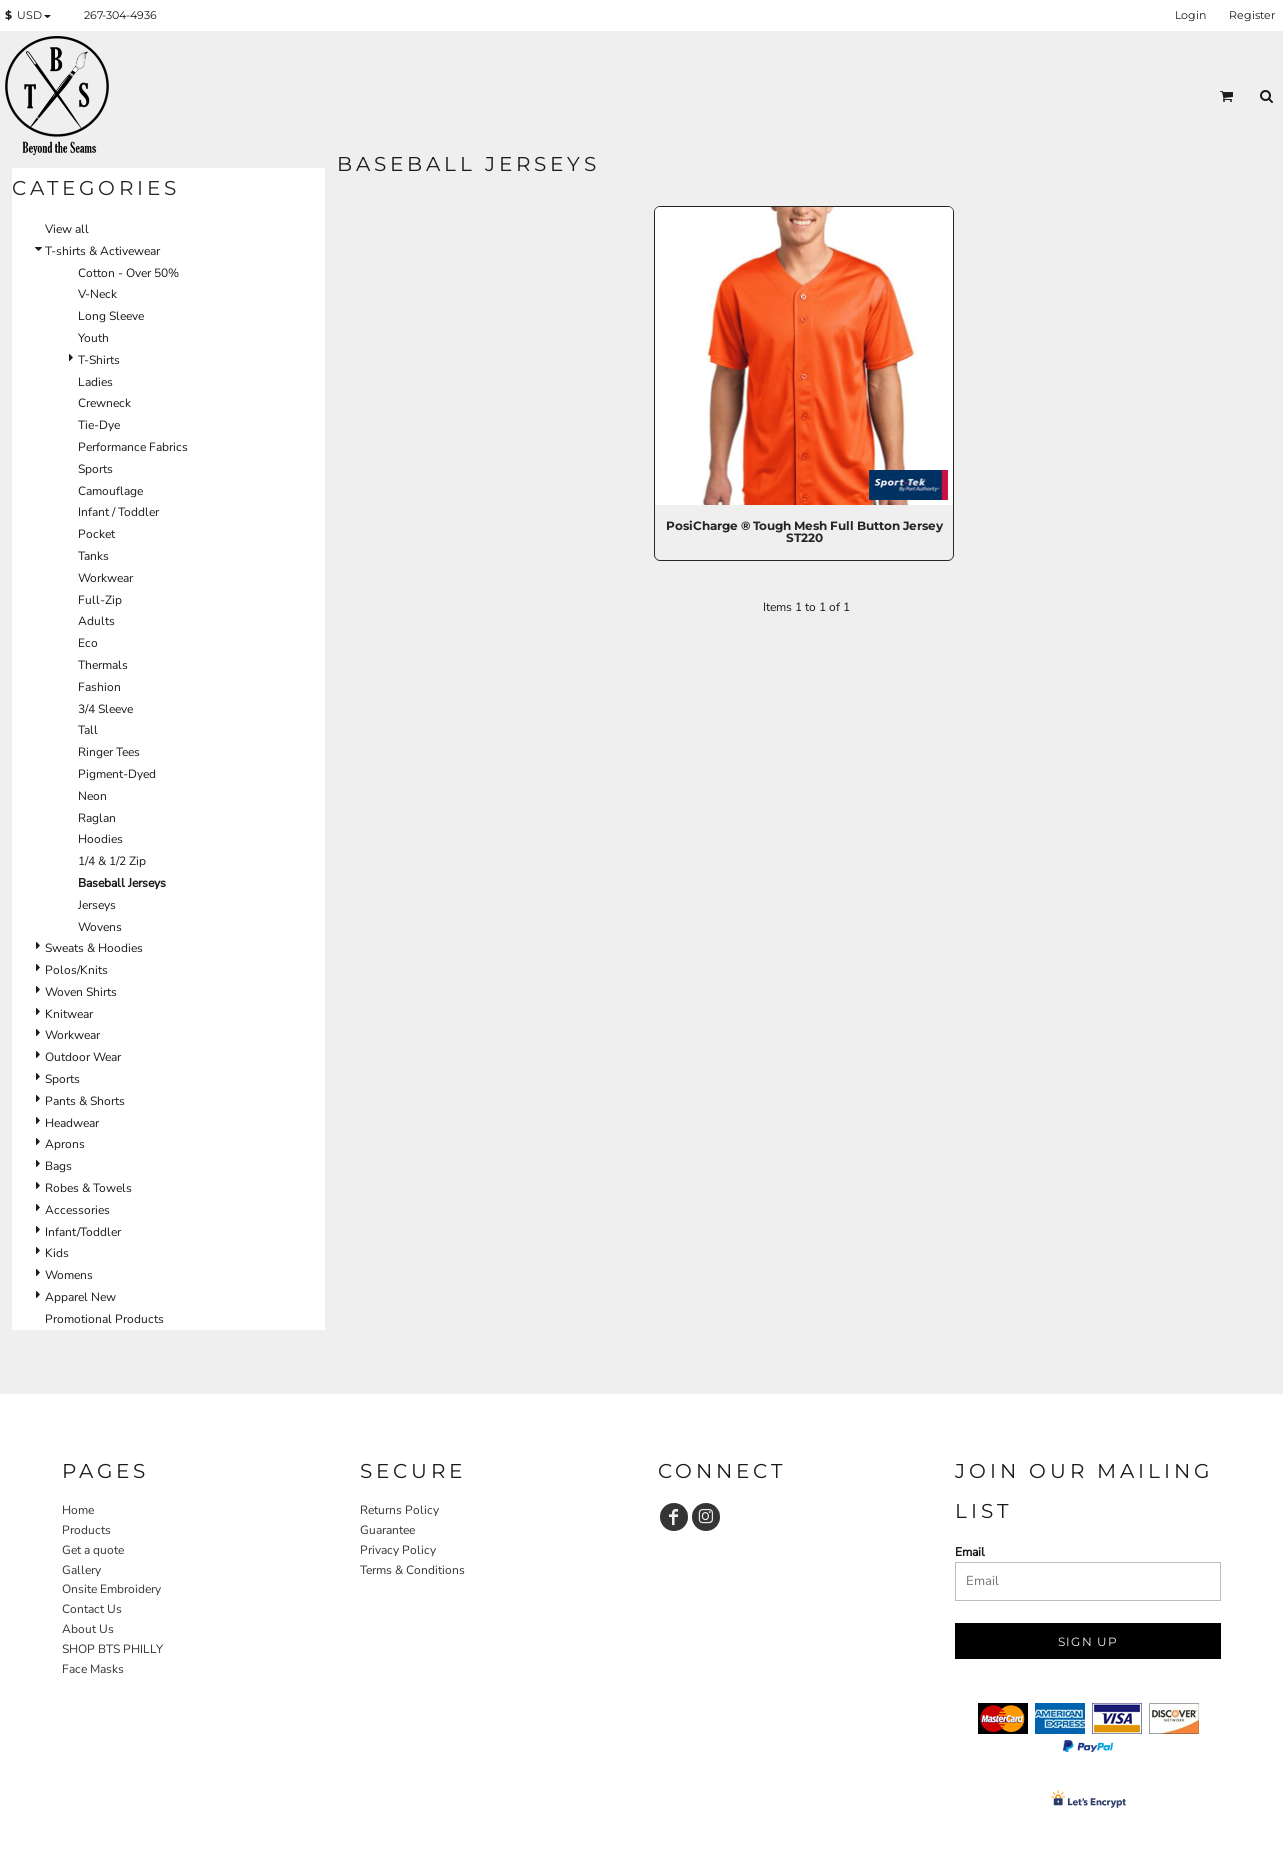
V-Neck (97, 294)
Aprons (65, 1144)
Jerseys (97, 905)
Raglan (97, 818)
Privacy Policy (398, 1550)
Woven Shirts (81, 992)
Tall (88, 730)
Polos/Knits (76, 970)
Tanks (93, 556)
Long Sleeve (111, 316)
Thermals (103, 665)
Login (1190, 15)
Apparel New (80, 1297)
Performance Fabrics (133, 447)
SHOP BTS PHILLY (112, 1649)
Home (78, 1510)
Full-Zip (100, 600)
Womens (69, 1275)
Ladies (95, 382)
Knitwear (69, 1014)
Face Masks (93, 1669)
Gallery (81, 1570)
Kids (57, 1253)
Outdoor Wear (83, 1057)
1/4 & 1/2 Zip (112, 861)
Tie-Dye (99, 425)
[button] (32, 16)
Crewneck (104, 403)
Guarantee (387, 1530)
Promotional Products (104, 1319)
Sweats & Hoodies (94, 948)
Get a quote (93, 1550)
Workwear (105, 578)
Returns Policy (399, 1510)
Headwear (72, 1123)
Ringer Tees (109, 752)
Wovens (100, 927)
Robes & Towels (88, 1188)
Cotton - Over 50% (128, 273)
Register (1252, 15)
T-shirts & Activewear (102, 251)
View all (67, 229)
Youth (93, 338)
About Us (88, 1629)
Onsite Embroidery (111, 1589)
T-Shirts (99, 360)
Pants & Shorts (85, 1101)
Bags (58, 1166)
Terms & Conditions (412, 1570)
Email (970, 1552)
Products (86, 1530)
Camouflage (110, 491)
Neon (92, 796)
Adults (96, 621)
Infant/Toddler (83, 1232)
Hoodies (100, 839)
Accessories (77, 1210)
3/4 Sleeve (105, 709)
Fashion (99, 687)
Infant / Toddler (118, 512)
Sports (95, 469)
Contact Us (92, 1609)
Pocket (96, 534)
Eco (88, 643)
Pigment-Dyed (117, 774)
